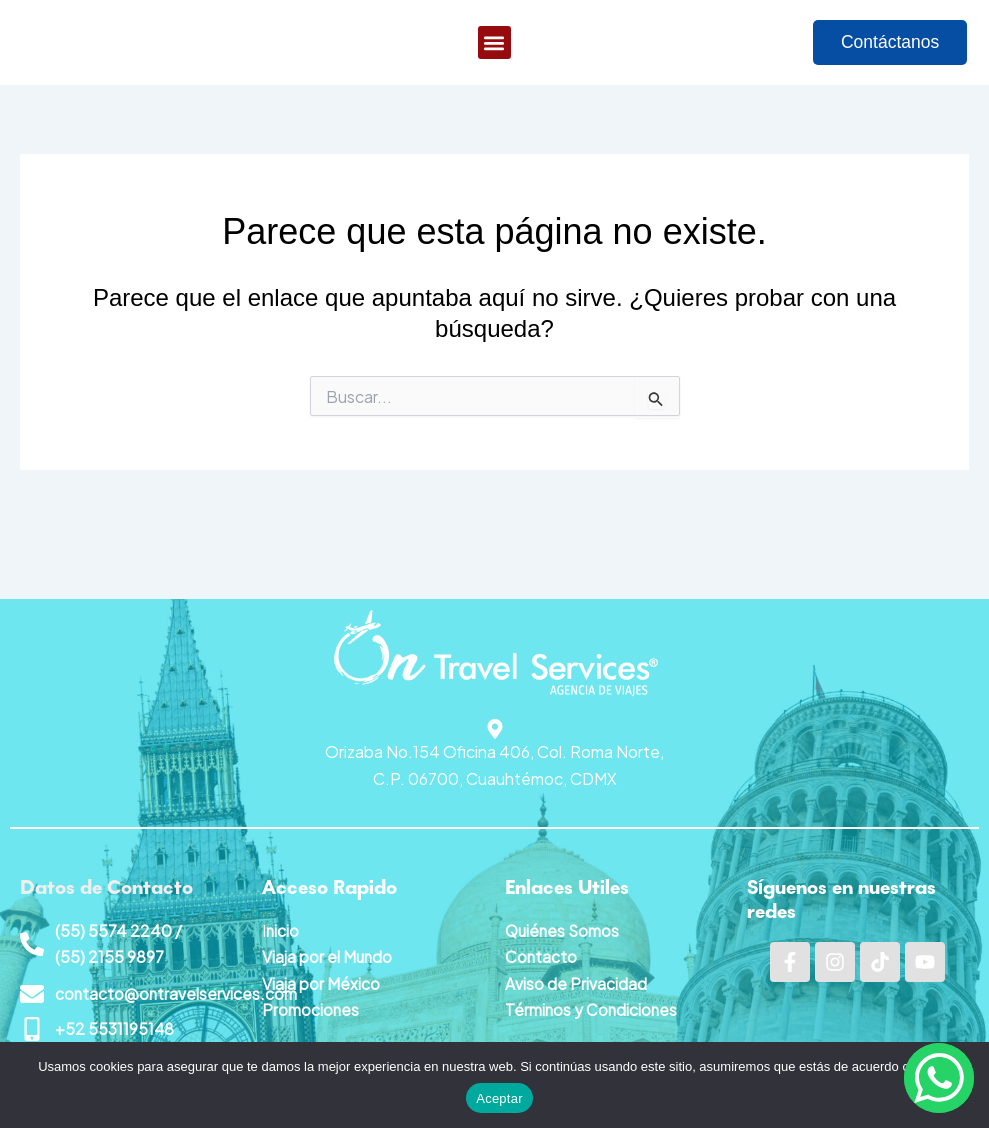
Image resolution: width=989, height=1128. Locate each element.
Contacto (541, 955)
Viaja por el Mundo (328, 955)
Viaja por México (321, 981)
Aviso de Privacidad (576, 981)
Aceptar (499, 1098)
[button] (494, 45)
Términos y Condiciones (592, 1008)
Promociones (311, 1008)
